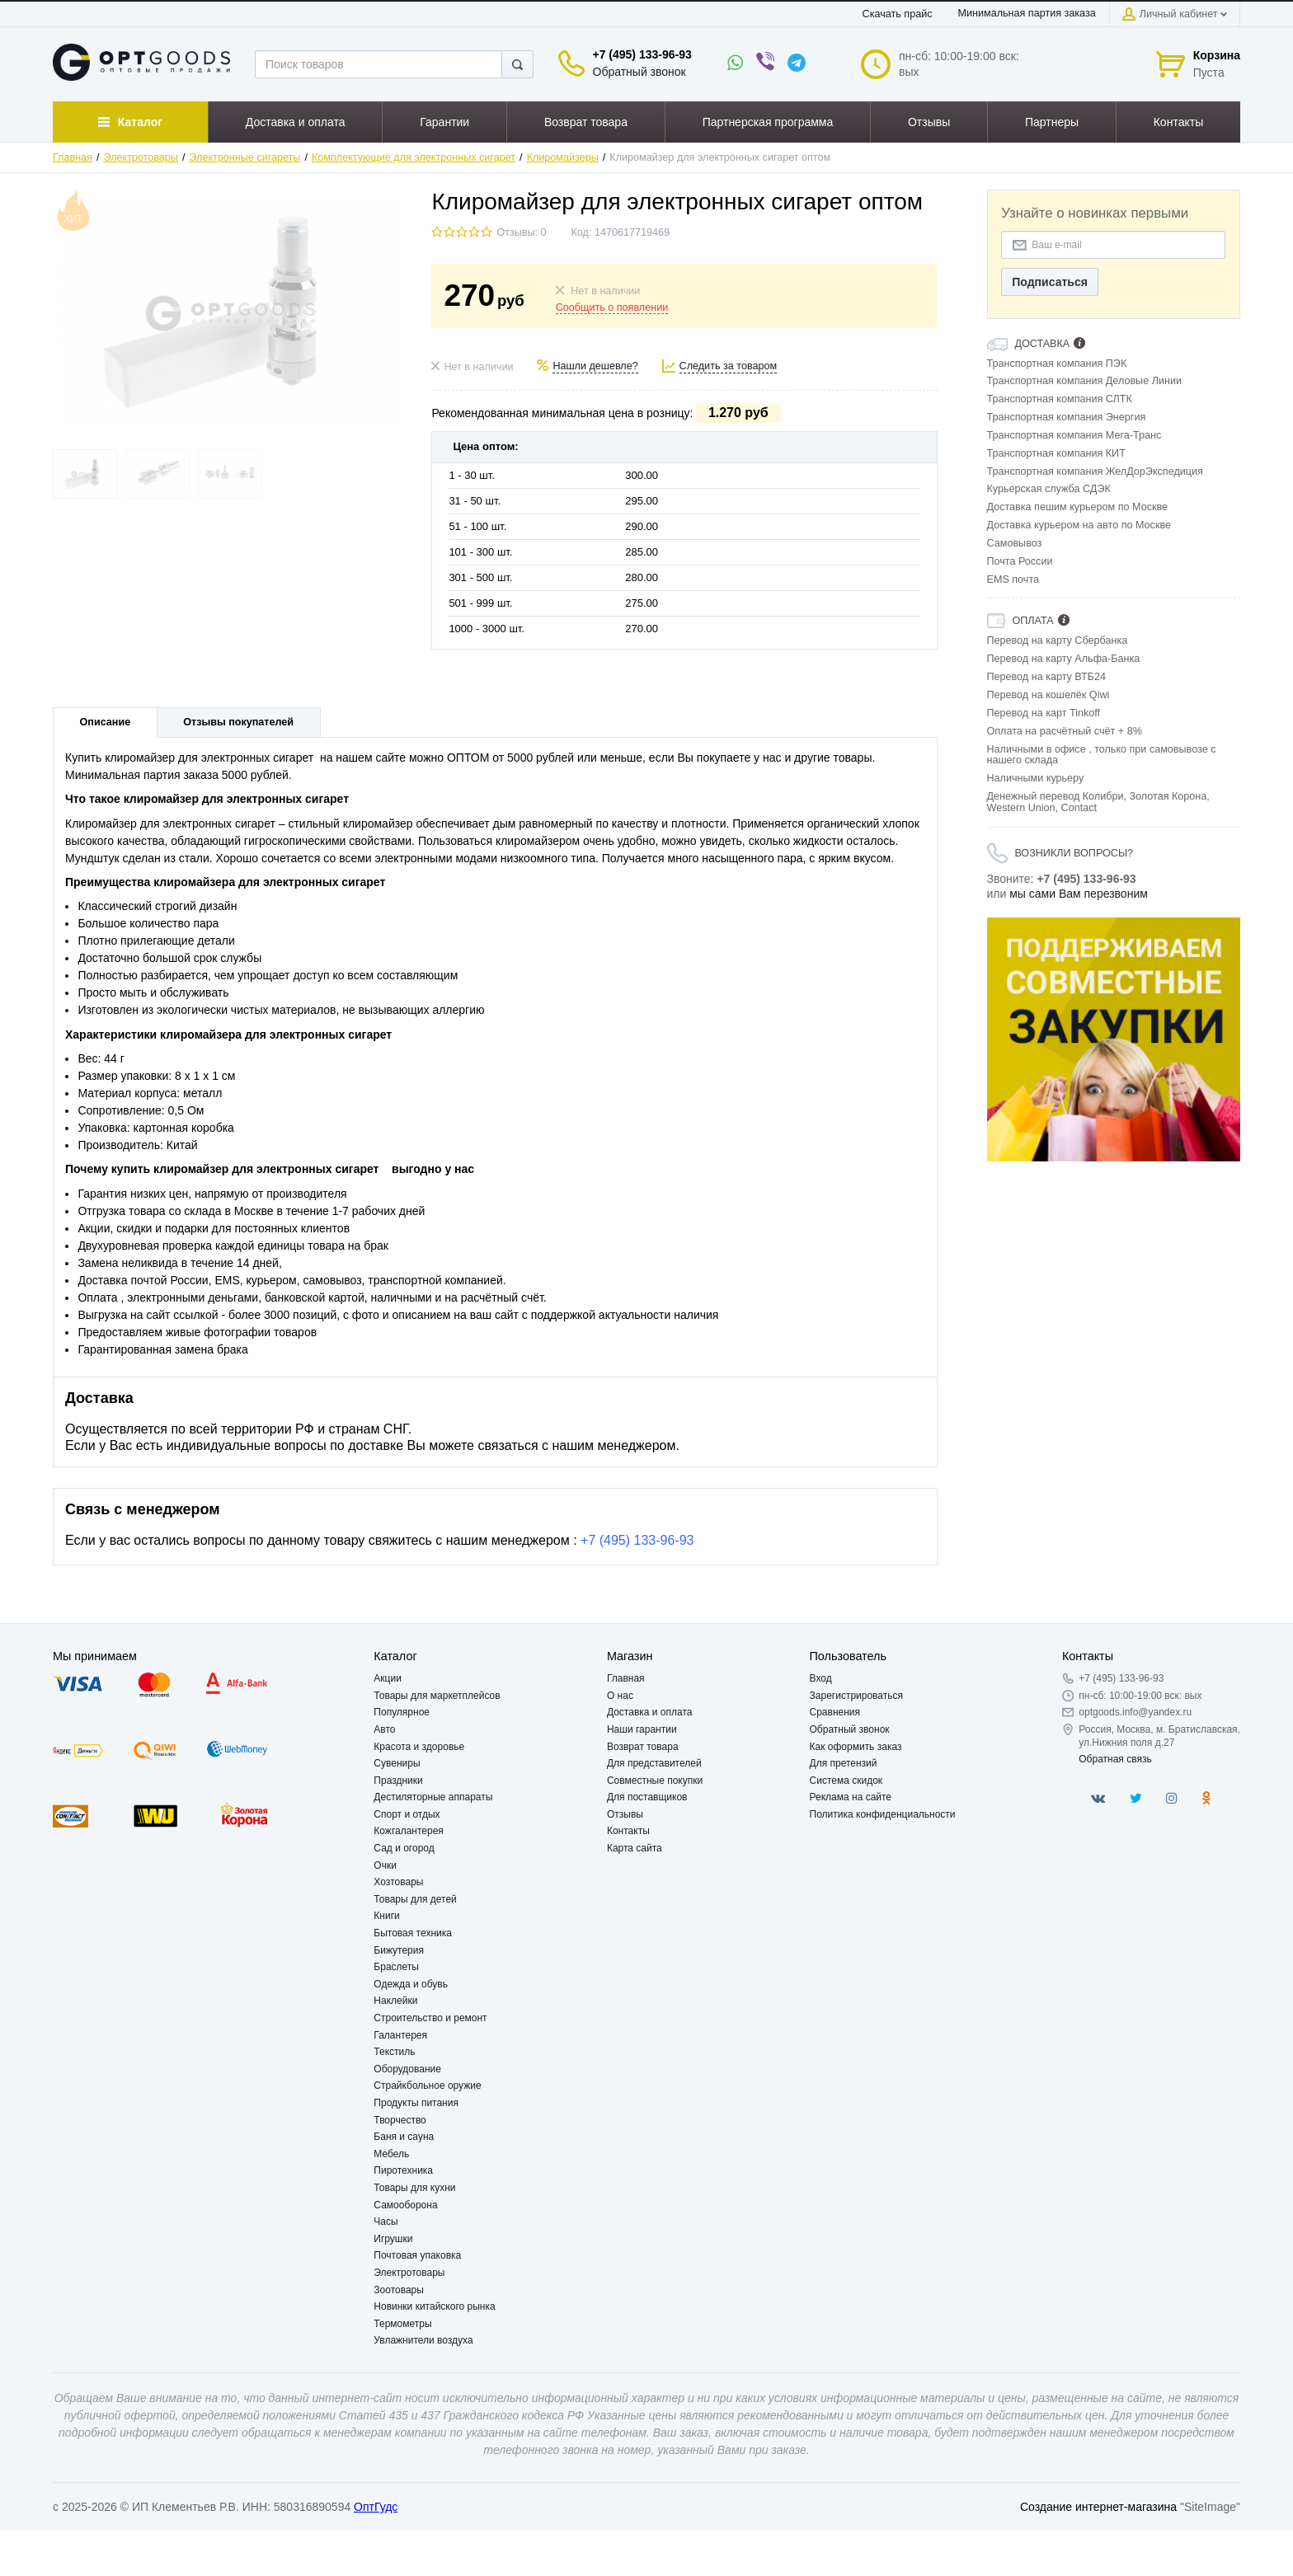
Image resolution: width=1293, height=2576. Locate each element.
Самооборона (405, 2205)
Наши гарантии (642, 1729)
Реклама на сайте (851, 1797)
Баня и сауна (404, 2136)
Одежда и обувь (411, 1984)
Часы (385, 2221)
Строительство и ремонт (430, 2018)
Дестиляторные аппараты (433, 1797)
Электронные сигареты (244, 157)
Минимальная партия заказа (1027, 13)
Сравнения (835, 1712)
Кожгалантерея (409, 1831)
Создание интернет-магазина (1098, 2506)
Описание (105, 722)
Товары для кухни (414, 2188)
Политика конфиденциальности (883, 1814)
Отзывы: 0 (521, 232)
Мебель (391, 2154)
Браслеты (396, 1967)
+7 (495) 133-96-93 (642, 54)
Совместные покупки (655, 1780)
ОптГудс (375, 2506)
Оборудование (407, 2069)
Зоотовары (399, 2290)
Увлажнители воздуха (423, 2340)
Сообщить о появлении (612, 307)
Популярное (402, 1712)
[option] (1114, 1039)
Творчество (400, 2120)
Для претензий (843, 1763)
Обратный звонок (639, 71)
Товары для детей (415, 1899)
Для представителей (654, 1763)
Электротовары (141, 157)
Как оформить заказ (856, 1747)
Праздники (398, 1780)
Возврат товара (643, 1747)
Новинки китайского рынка (434, 2306)
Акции (388, 1678)
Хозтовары (398, 1882)
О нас (620, 1695)
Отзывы (625, 1814)
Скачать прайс (898, 14)
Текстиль (394, 2052)
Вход (821, 1678)
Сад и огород (404, 1848)
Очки (385, 1865)
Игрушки (393, 2239)
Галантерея (400, 2035)
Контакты (628, 1831)
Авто (384, 1729)
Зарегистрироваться (856, 1695)
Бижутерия (399, 1950)
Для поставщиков (647, 1797)
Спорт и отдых (407, 1814)
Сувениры (397, 1763)
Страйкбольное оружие (427, 2085)
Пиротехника (403, 2170)
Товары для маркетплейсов (437, 1695)
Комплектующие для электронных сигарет (413, 157)
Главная (72, 157)
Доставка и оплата (650, 1712)
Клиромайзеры (563, 157)
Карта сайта (634, 1848)
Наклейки (395, 2000)
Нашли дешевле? (594, 366)
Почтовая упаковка (417, 2255)
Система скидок (846, 1780)
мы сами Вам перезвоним (1078, 893)
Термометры (402, 2324)
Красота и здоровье (419, 1747)
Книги (386, 1915)
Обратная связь (1115, 1759)
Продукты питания (416, 2103)
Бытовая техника (413, 1933)
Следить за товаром (728, 366)
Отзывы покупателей (238, 722)
